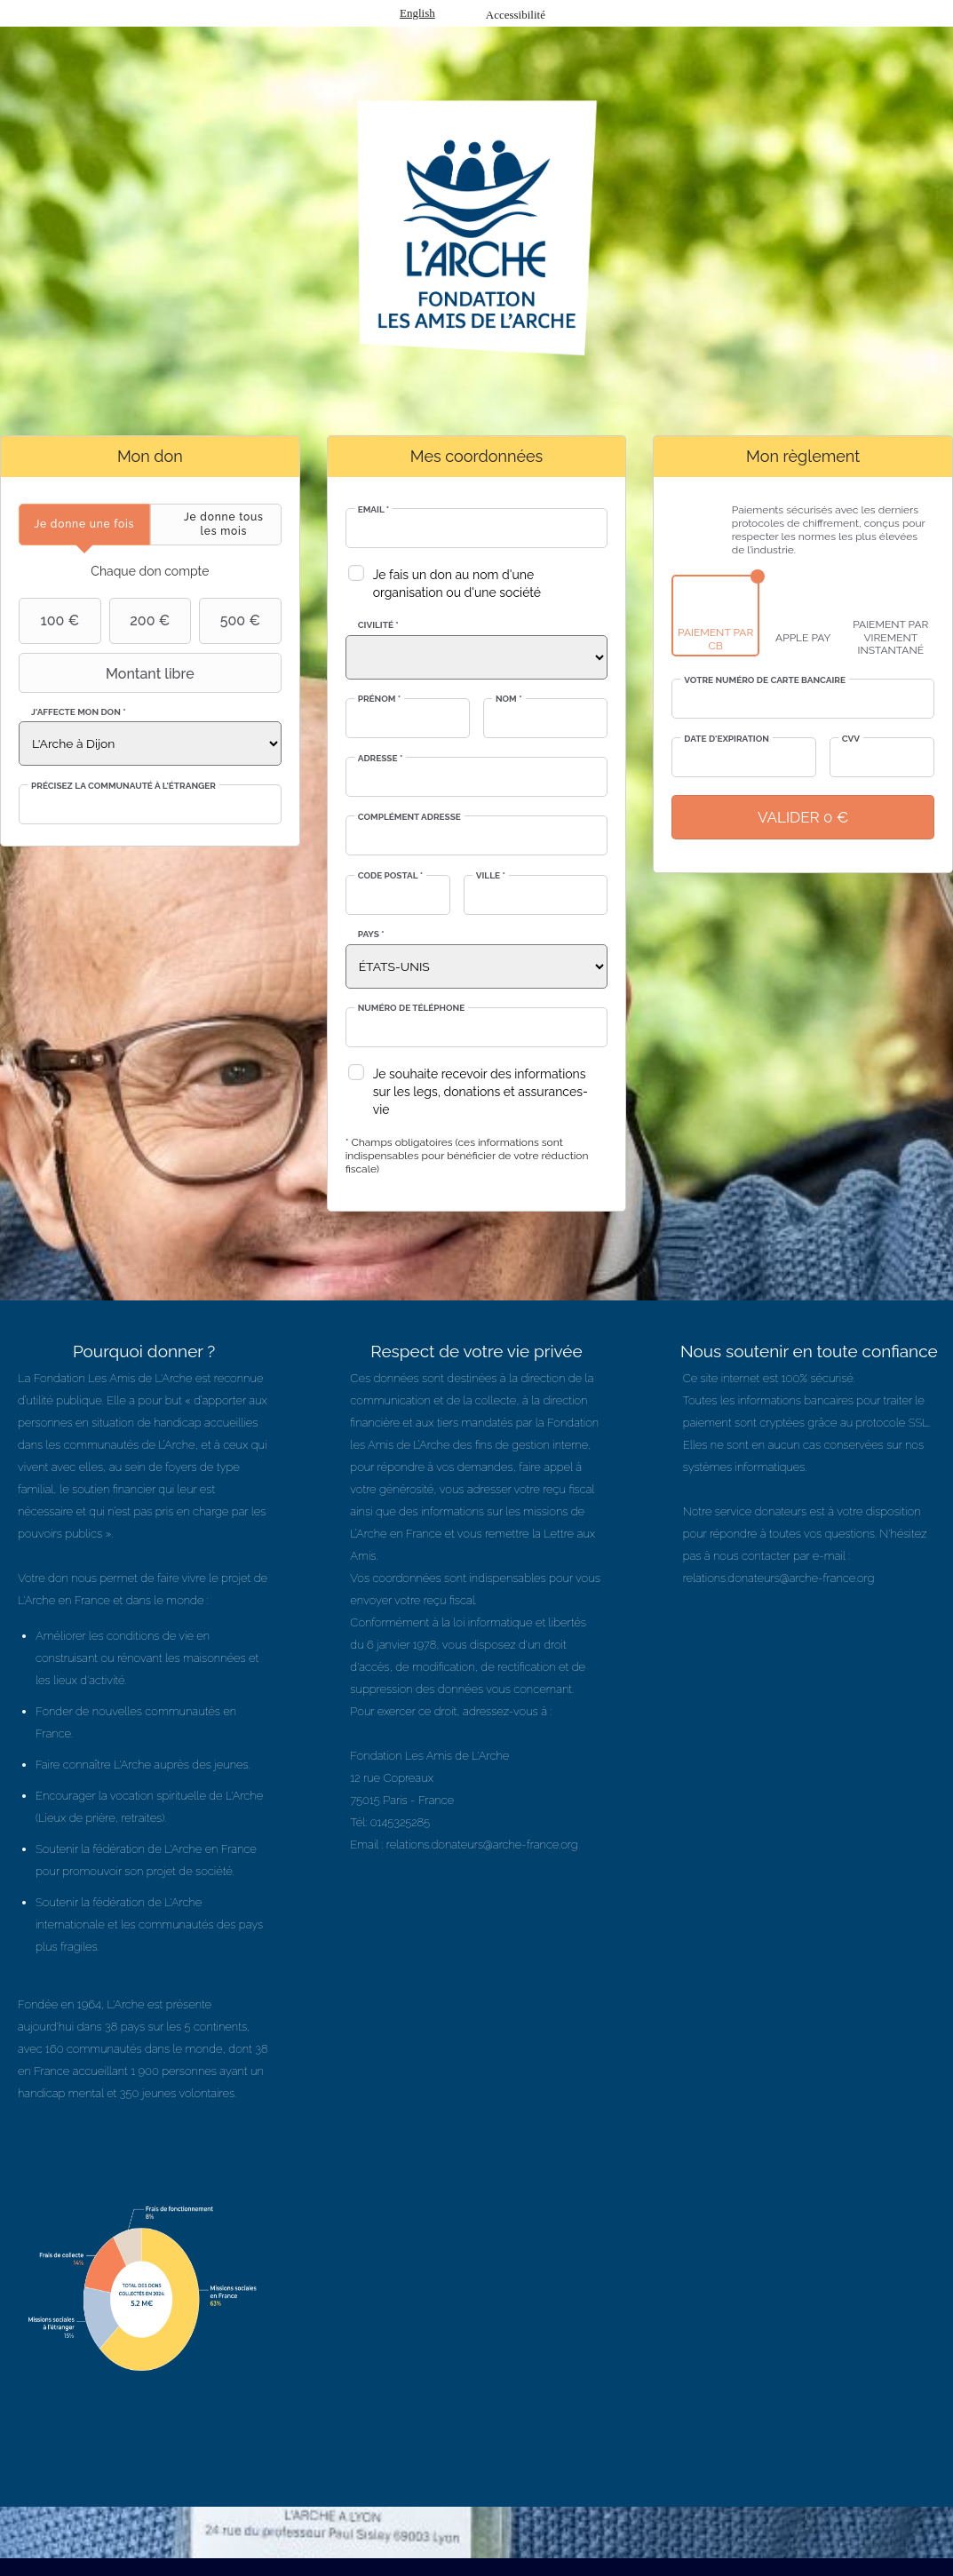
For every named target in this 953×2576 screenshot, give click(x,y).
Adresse (380, 758)
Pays (371, 934)
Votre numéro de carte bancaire (765, 680)
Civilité (378, 625)
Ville (490, 875)
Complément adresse (409, 817)
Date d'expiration (726, 738)
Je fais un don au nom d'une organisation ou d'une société (457, 584)
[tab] (84, 524)
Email (374, 509)
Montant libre (109, 673)
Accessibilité (515, 14)
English (417, 13)
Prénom (379, 699)
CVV (851, 738)
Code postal (390, 875)
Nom (509, 699)
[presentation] (84, 525)
